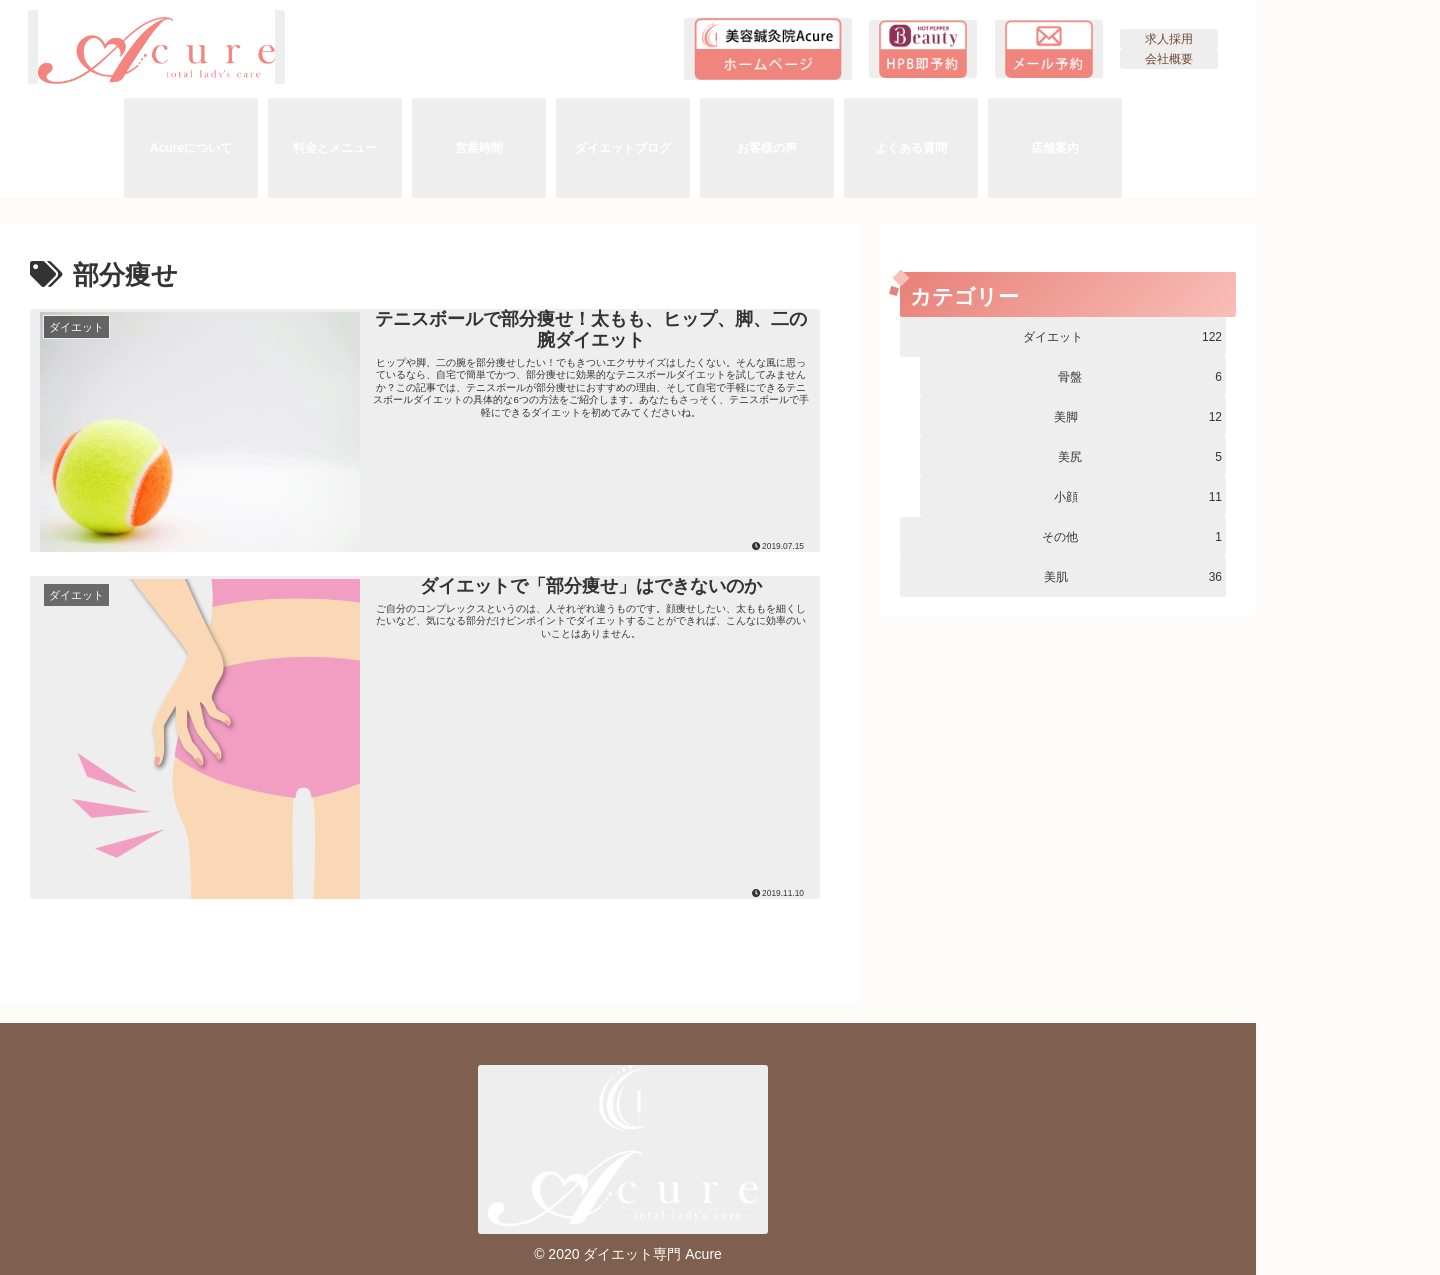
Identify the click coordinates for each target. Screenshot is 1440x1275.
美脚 (1138, 417)
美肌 (1133, 577)
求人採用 (1169, 39)
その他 (1132, 537)
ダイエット (1122, 337)
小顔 (1138, 497)
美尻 (1140, 457)
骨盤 (1140, 377)
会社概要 (1169, 59)
